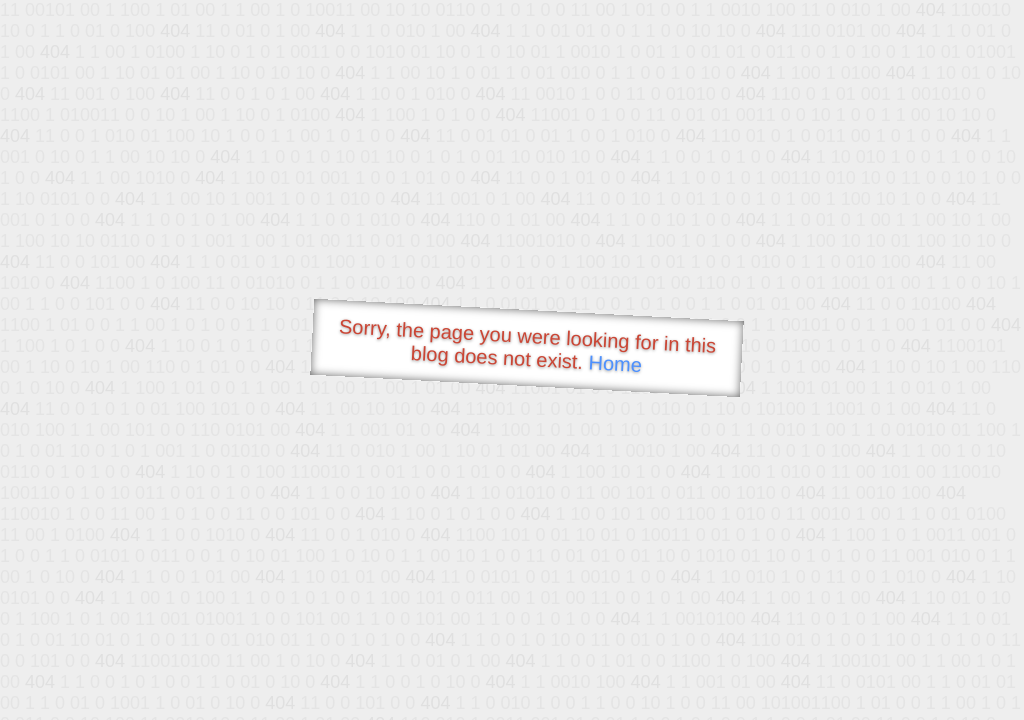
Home (615, 363)
